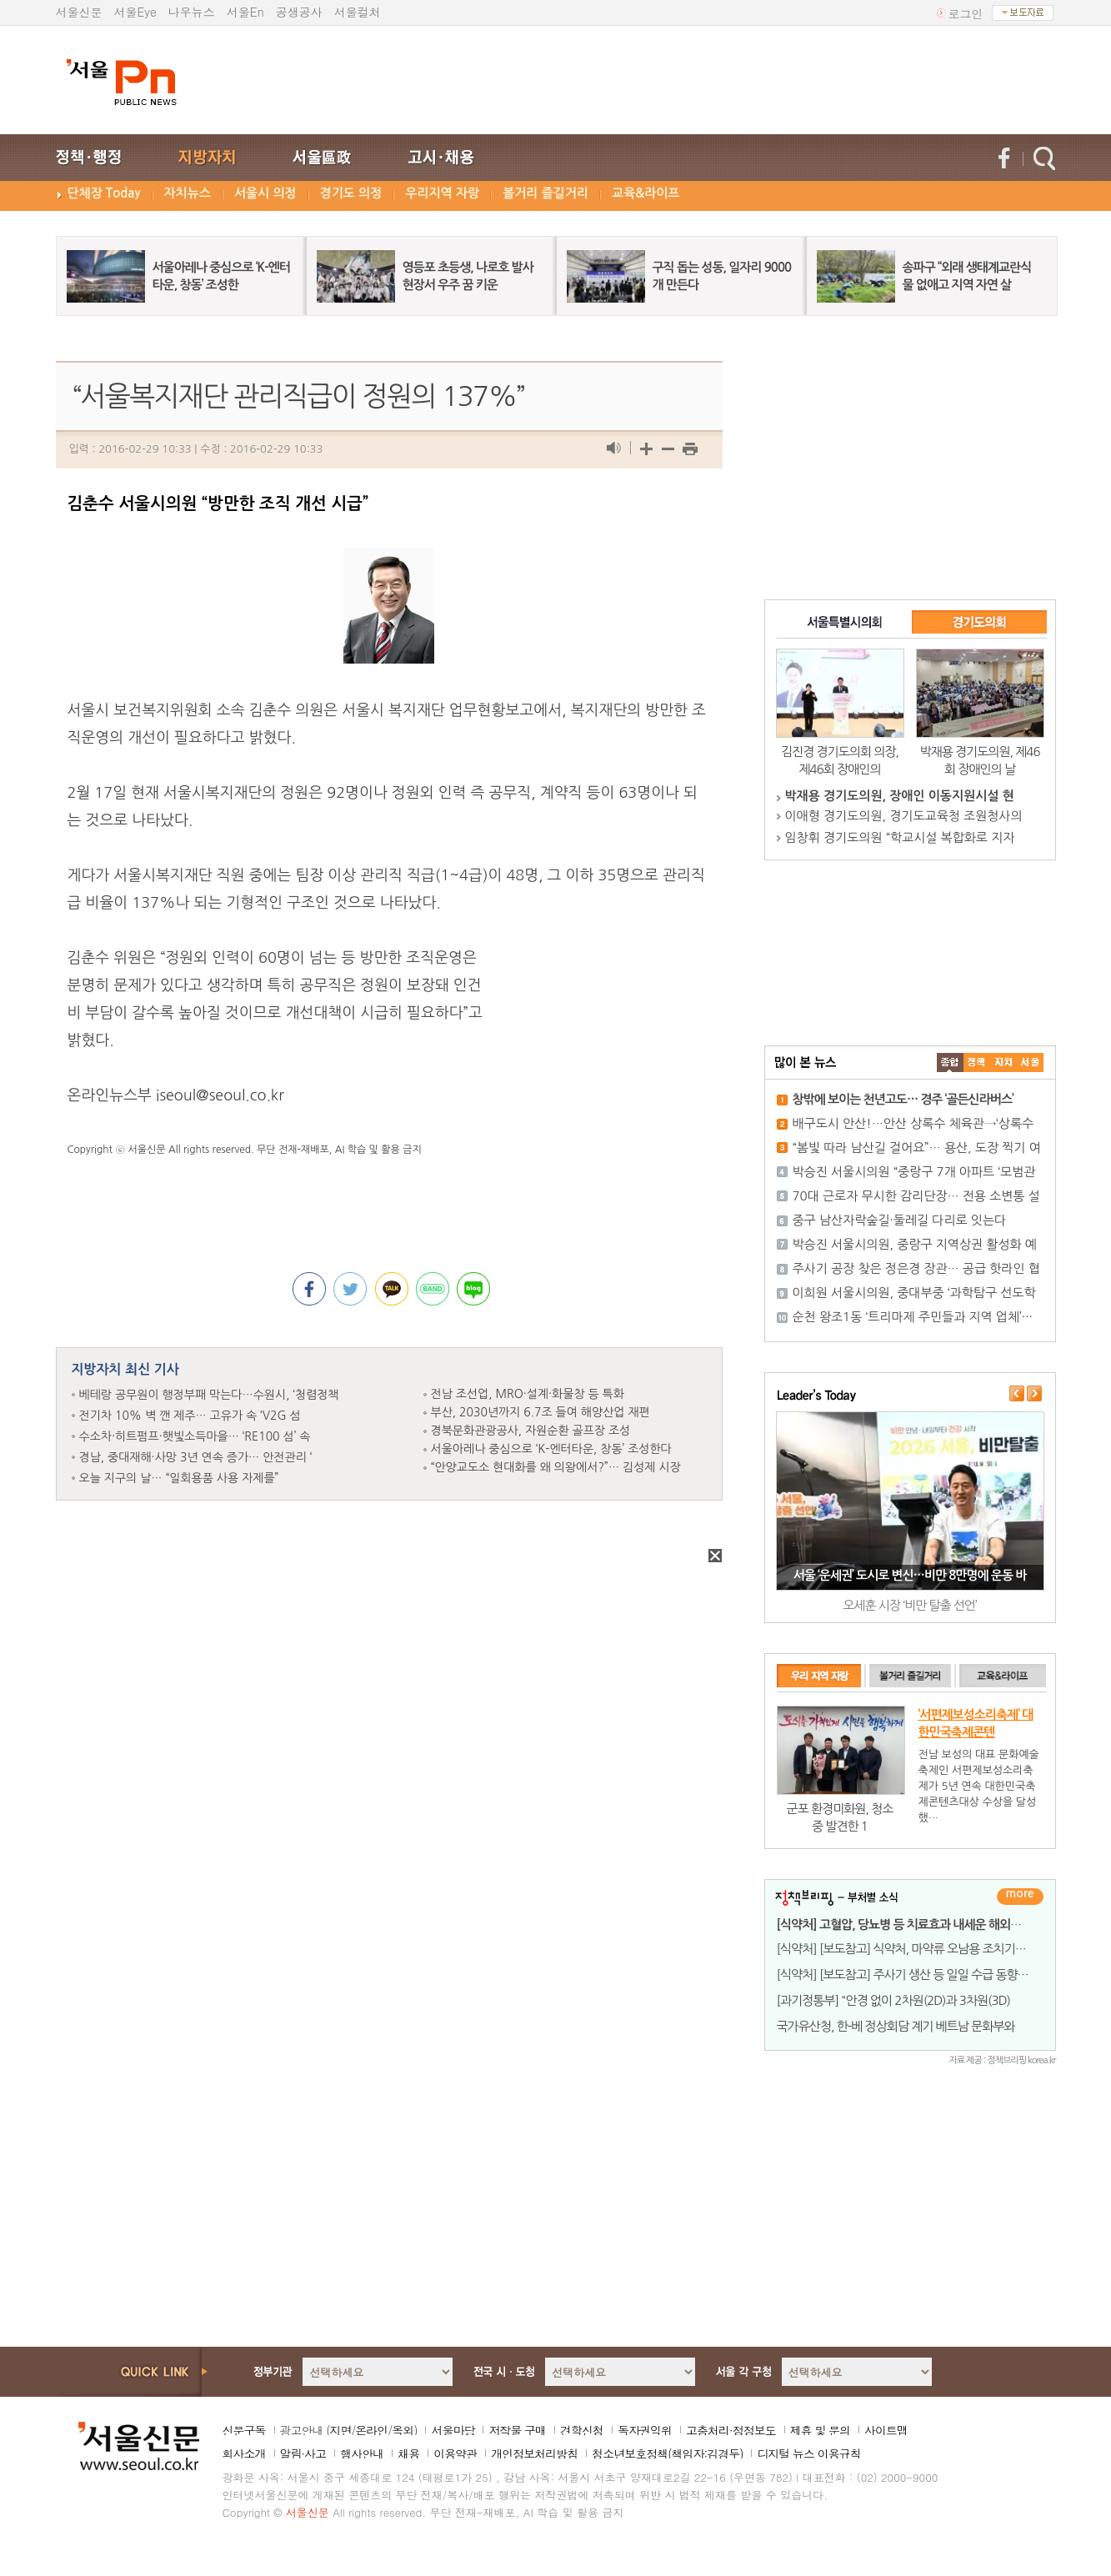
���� (950, 1062)
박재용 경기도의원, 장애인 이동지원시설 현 (899, 795)
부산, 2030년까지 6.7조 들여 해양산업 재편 (540, 1412)
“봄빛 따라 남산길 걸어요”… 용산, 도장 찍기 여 (917, 1147)
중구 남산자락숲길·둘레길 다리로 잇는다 (900, 1220)
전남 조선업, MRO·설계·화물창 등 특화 (527, 1394)
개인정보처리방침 (534, 2453)
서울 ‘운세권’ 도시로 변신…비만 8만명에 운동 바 (910, 1575)
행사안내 (361, 2453)
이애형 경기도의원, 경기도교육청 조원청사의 (904, 815)
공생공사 (299, 11)
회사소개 (244, 2453)
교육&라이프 (645, 193)
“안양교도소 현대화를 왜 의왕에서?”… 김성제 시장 (556, 1467)
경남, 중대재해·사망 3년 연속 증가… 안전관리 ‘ (196, 1457)
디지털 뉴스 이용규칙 (808, 2453)
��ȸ (1030, 1062)
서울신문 (79, 11)
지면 (340, 2430)
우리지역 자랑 (442, 193)
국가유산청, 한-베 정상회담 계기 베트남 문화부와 (896, 2026)
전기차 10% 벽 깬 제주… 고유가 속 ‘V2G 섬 (190, 1415)
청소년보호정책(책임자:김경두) (667, 2453)
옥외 (402, 2430)
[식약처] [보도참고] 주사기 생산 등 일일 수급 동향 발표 (909, 1974)
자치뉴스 (187, 193)
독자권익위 (645, 2430)
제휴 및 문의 (820, 2430)
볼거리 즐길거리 (545, 193)
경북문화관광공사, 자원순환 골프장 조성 (531, 1430)
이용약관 (455, 2453)
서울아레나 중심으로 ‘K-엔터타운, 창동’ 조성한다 (551, 1449)
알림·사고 (303, 2453)
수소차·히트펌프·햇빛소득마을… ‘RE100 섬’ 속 (195, 1436)
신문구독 (244, 2430)
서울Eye (135, 11)
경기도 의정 (351, 193)
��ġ (976, 1062)
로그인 (965, 13)
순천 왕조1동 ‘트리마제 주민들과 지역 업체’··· (913, 1317)
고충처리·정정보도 (731, 2430)
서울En (245, 11)
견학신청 (581, 2430)
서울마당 (452, 2430)
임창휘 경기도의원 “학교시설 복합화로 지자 (900, 837)
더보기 (1020, 1896)
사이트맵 (886, 2430)
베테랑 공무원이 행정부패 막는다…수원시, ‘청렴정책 (209, 1395)
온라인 (371, 2430)
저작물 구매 (517, 2430)
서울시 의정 (265, 193)
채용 (408, 2453)
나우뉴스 (191, 11)
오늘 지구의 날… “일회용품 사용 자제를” (179, 1478)
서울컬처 (357, 11)
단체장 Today (104, 193)
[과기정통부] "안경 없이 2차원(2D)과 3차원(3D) (894, 2000)
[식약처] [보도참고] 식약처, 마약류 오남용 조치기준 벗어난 (919, 1948)
